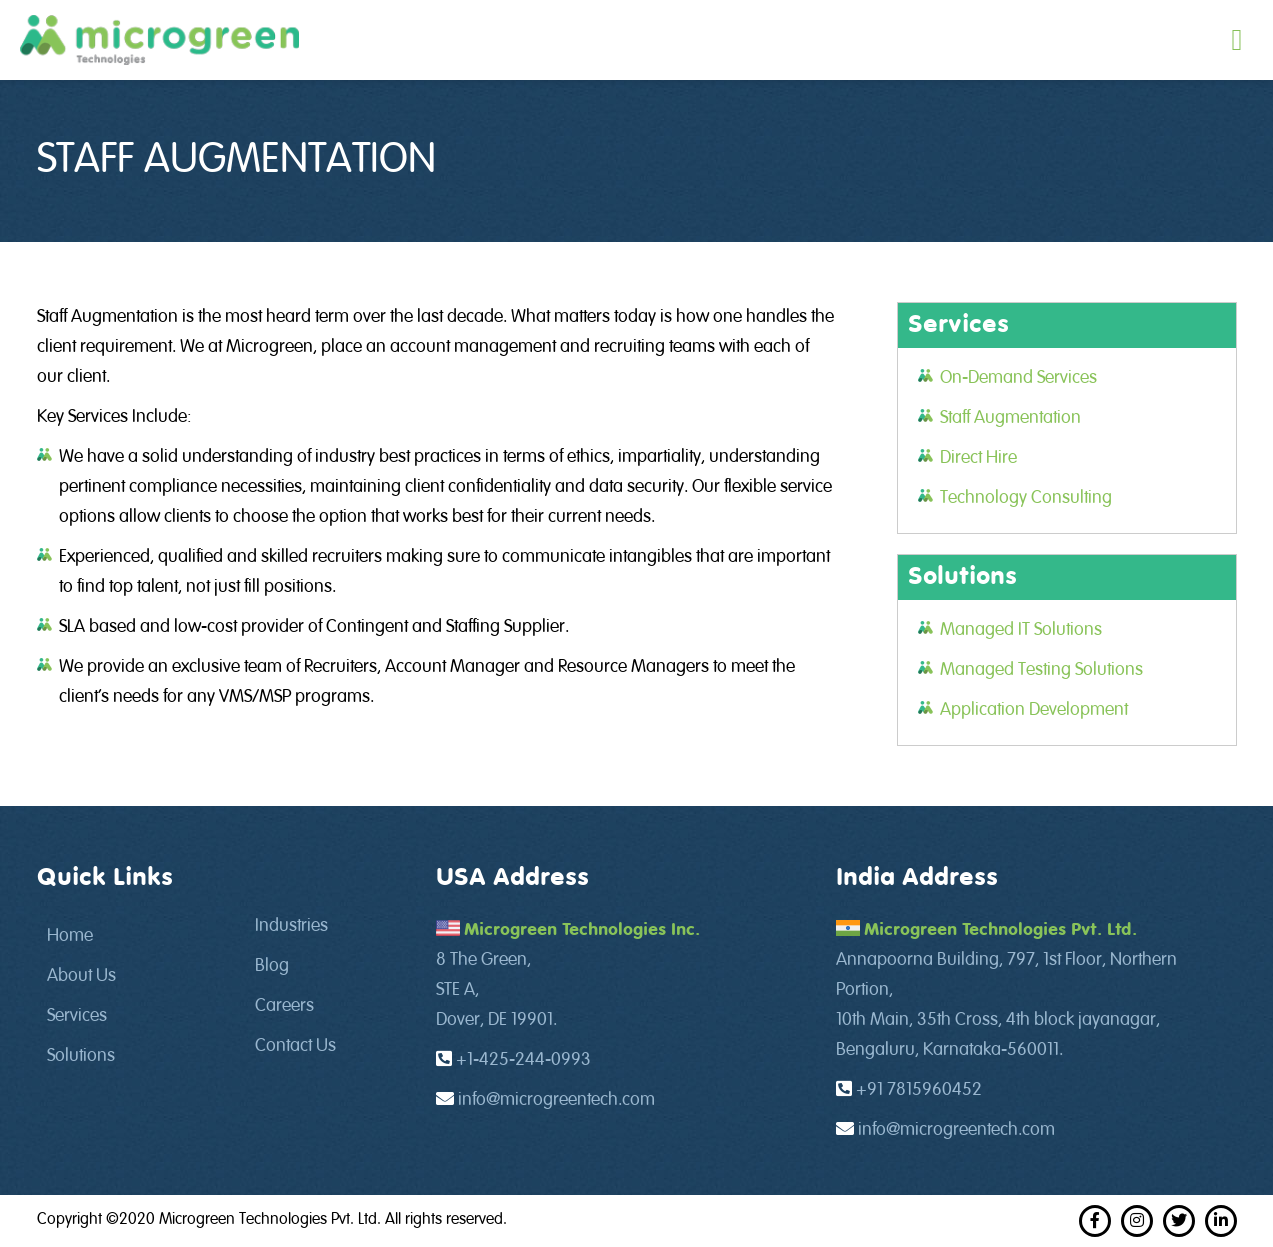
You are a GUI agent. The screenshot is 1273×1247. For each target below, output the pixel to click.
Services (77, 1016)
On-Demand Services (1018, 378)
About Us (81, 976)
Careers (284, 1006)
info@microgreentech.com (556, 1100)
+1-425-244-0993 (523, 1060)
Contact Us (295, 1046)
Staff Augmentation (1010, 418)
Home (70, 936)
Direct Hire (978, 458)
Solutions (81, 1056)
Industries (291, 926)
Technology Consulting (1026, 498)
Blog (272, 966)
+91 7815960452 (919, 1090)
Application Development (1034, 710)
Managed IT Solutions (1021, 630)
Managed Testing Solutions (1041, 670)
